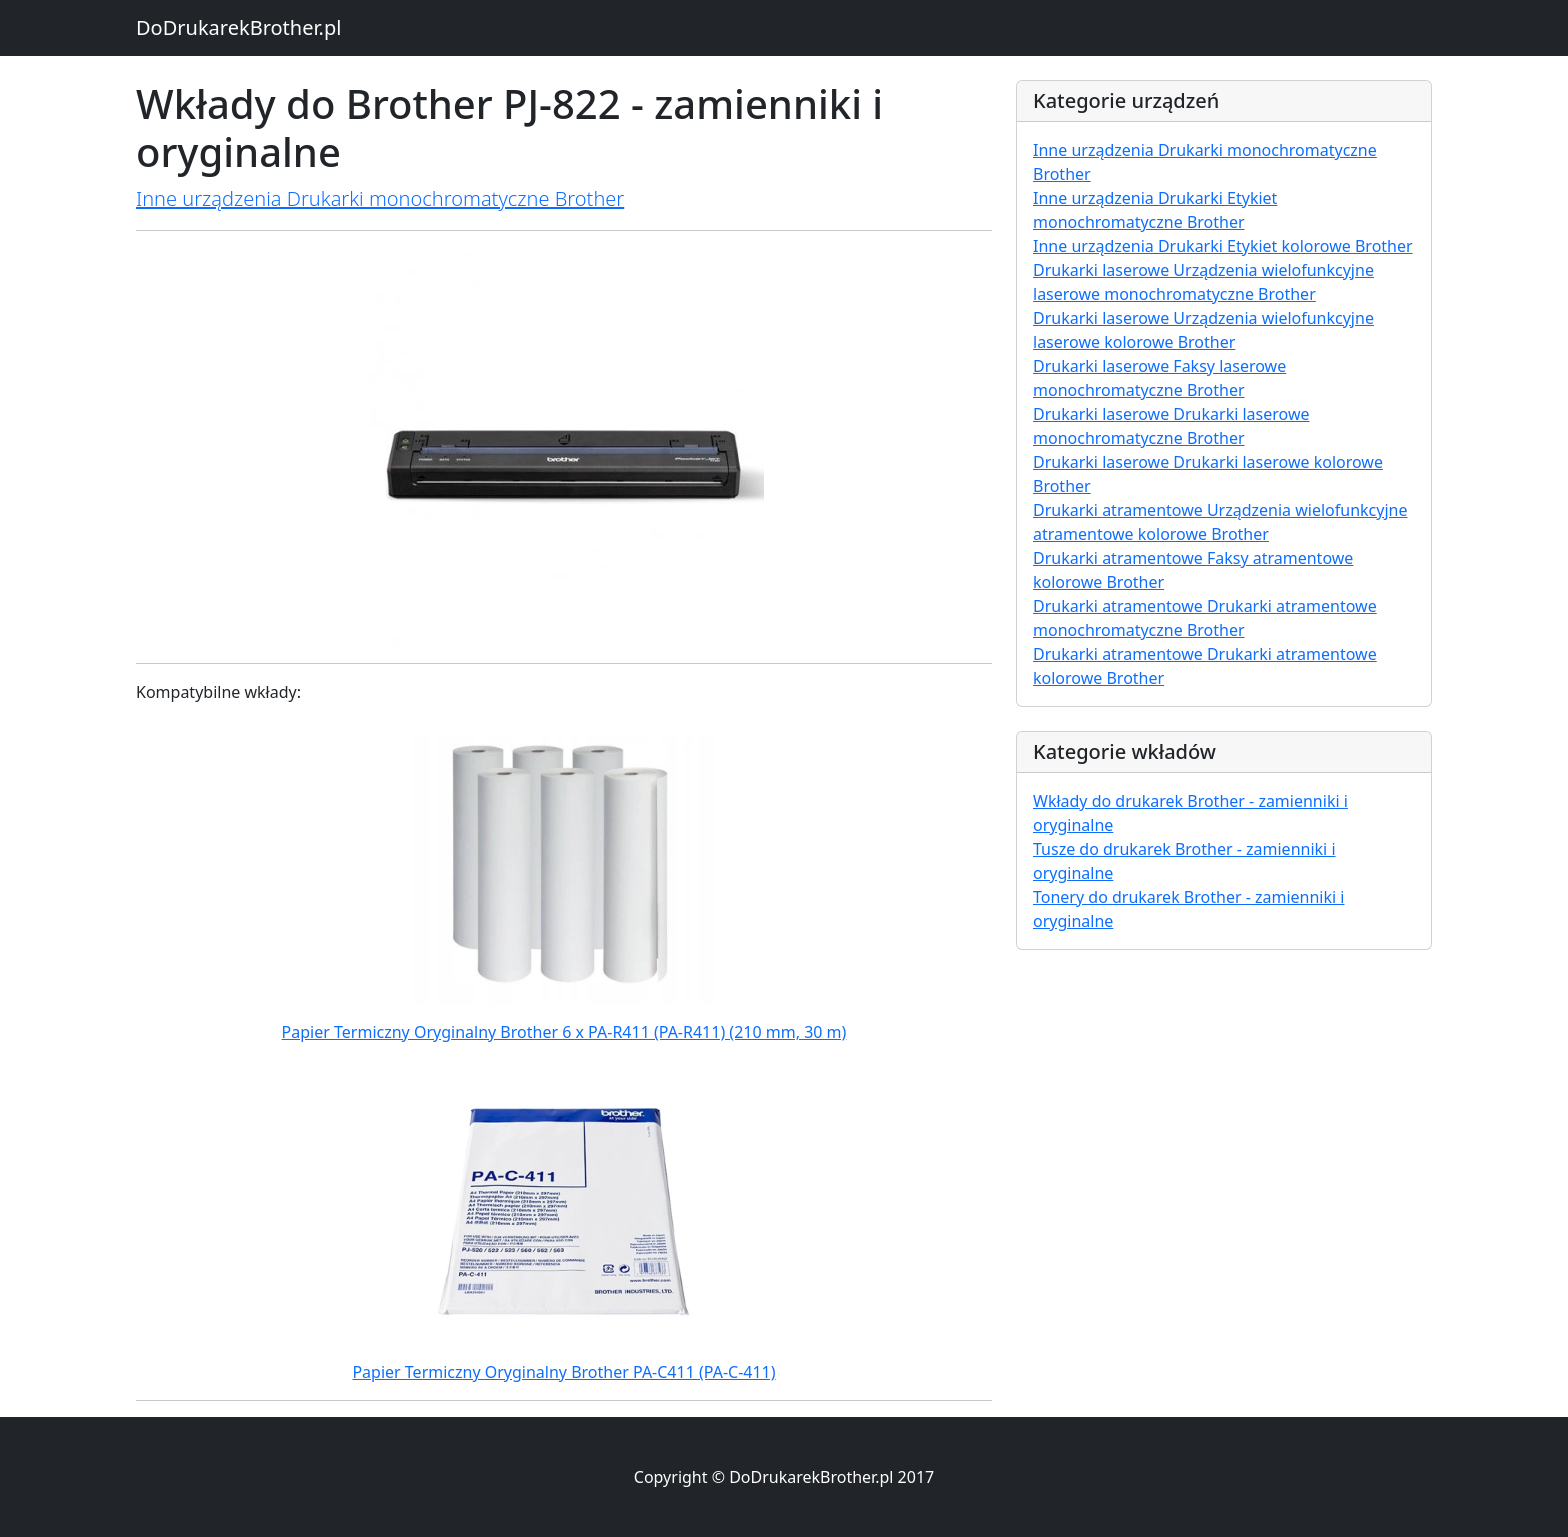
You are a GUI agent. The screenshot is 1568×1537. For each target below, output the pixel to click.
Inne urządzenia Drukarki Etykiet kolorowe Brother (1223, 246)
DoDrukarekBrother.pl (238, 27)
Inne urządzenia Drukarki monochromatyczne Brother (380, 198)
